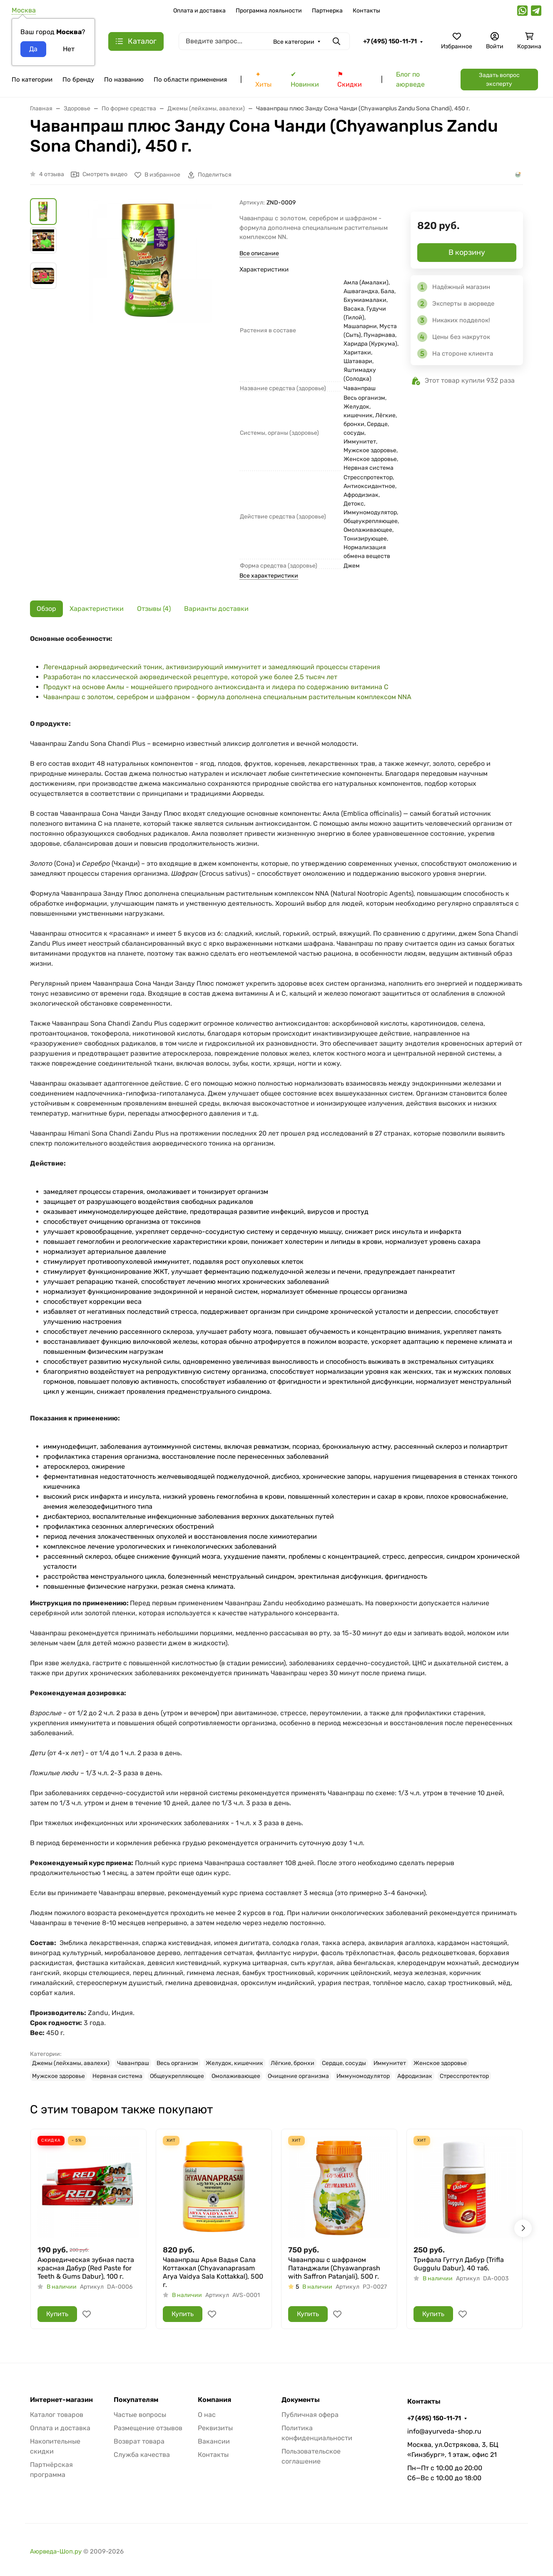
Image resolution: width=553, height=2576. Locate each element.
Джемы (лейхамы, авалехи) (71, 2063)
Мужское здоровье (58, 2076)
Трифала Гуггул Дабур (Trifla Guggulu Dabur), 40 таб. (459, 2264)
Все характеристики (268, 575)
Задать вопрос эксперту (499, 79)
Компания (214, 2400)
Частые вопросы (140, 2415)
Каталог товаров (56, 2415)
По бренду (78, 79)
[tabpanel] (276, 1357)
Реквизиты (215, 2428)
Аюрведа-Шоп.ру (56, 2551)
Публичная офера (310, 2415)
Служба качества (142, 2455)
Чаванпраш (133, 2063)
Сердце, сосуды (344, 2063)
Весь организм (177, 2063)
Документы (300, 2400)
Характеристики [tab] (97, 609)
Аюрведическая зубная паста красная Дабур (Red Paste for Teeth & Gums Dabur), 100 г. (85, 2268)
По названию (124, 79)
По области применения (190, 79)
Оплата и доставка (199, 10)
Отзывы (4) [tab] (154, 609)
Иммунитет (390, 2063)
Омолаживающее (236, 2076)
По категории (32, 79)
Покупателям (136, 2400)
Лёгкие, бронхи (292, 2063)
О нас (207, 2415)
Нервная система (117, 2076)
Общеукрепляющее (177, 2076)
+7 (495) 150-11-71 (390, 41)
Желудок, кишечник (234, 2063)
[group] (149, 298)
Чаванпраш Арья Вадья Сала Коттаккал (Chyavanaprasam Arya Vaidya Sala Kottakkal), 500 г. (213, 2272)
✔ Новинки (305, 79)
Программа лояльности (269, 10)
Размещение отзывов (148, 2428)
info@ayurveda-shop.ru (444, 2431)
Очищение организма (298, 2076)
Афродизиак (414, 2076)
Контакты (366, 10)
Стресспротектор (464, 2076)
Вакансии (214, 2441)
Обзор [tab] (46, 609)
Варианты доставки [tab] (216, 609)
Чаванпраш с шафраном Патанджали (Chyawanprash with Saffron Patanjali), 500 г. (334, 2268)
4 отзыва (51, 174)
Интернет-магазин (61, 2400)
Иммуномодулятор (363, 2076)
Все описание (259, 253)
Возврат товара (139, 2441)
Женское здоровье (440, 2063)
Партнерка (327, 10)
